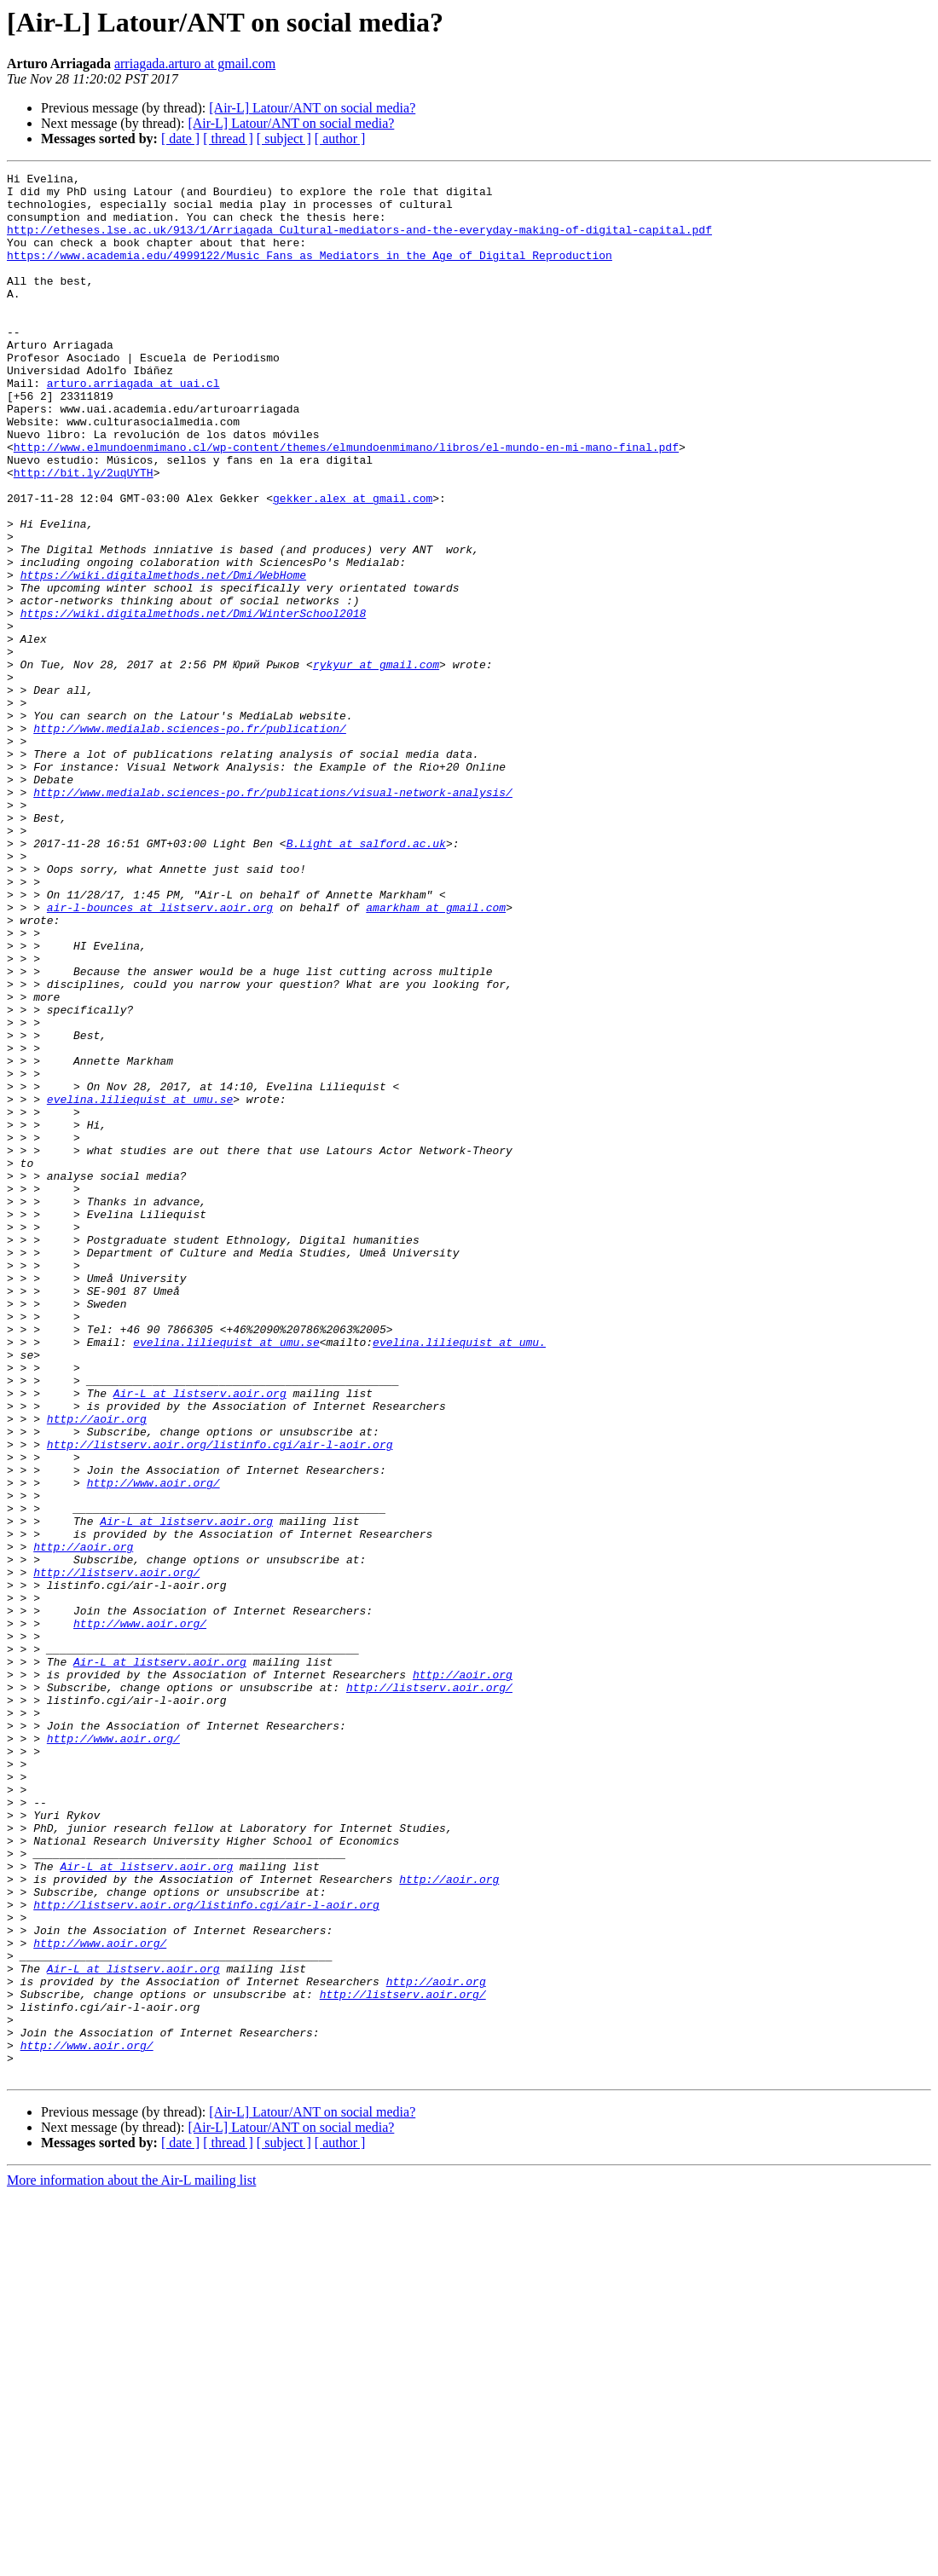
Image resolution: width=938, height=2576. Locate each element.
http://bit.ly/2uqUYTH (83, 533)
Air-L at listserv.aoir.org (200, 1638)
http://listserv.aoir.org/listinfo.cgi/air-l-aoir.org (220, 1699)
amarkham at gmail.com (436, 1055)
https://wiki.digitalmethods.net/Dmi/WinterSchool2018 (193, 702)
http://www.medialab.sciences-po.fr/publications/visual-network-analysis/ (272, 917)
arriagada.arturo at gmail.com (194, 63)
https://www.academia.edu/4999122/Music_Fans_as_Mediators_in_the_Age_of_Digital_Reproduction (309, 272)
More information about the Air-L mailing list (131, 2561)
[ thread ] (228, 138)
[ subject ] (284, 138)
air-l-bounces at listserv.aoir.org (160, 1055)
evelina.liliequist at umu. (459, 1577)
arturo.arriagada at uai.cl (133, 426)
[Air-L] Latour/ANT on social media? (312, 108)
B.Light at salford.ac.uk (366, 978)
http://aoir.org (97, 1669)
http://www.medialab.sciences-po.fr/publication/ (189, 840)
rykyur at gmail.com (376, 763)
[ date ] (180, 138)
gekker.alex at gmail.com (352, 564)
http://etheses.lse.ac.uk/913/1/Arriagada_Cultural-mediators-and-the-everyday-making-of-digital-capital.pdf (359, 242)
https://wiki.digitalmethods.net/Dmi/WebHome (163, 656)
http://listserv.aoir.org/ (116, 1853)
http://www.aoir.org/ (153, 1745)
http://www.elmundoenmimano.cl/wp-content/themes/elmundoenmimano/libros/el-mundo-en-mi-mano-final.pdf (346, 503)
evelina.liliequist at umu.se (140, 1285)
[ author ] (340, 138)
